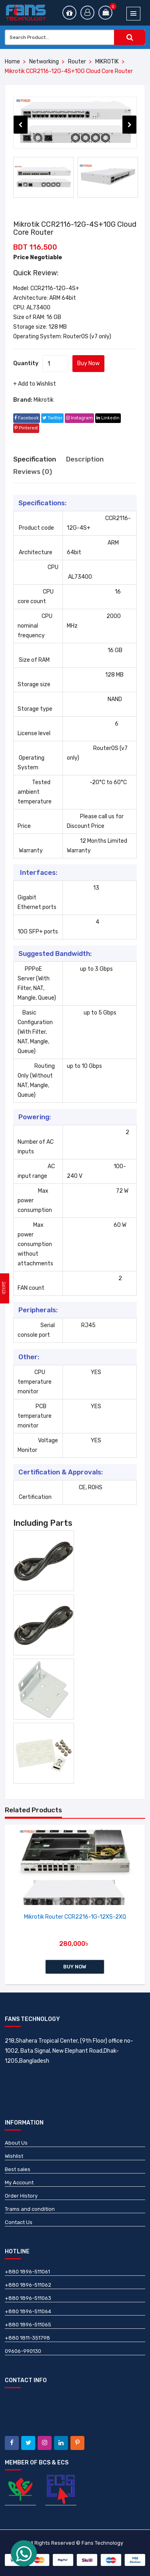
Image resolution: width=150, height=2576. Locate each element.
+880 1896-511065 (28, 2325)
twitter (52, 418)
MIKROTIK (107, 61)
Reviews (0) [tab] (32, 472)
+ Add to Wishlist (34, 383)
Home (12, 61)
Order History (21, 2196)
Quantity (25, 363)
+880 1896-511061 (27, 2272)
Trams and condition (30, 2209)
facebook (26, 418)
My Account (19, 2183)
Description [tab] (85, 459)
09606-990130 (23, 2351)
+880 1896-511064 (28, 2311)
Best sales (17, 2169)
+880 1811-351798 (27, 2338)
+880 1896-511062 (28, 2285)
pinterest (26, 428)
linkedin (108, 418)
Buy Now (88, 363)
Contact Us (18, 2222)
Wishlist (14, 2156)
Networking (44, 61)
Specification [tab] (34, 459)
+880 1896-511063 (28, 2298)
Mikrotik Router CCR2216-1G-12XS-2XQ (75, 1916)
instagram (79, 418)
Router (77, 61)
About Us (16, 2143)
